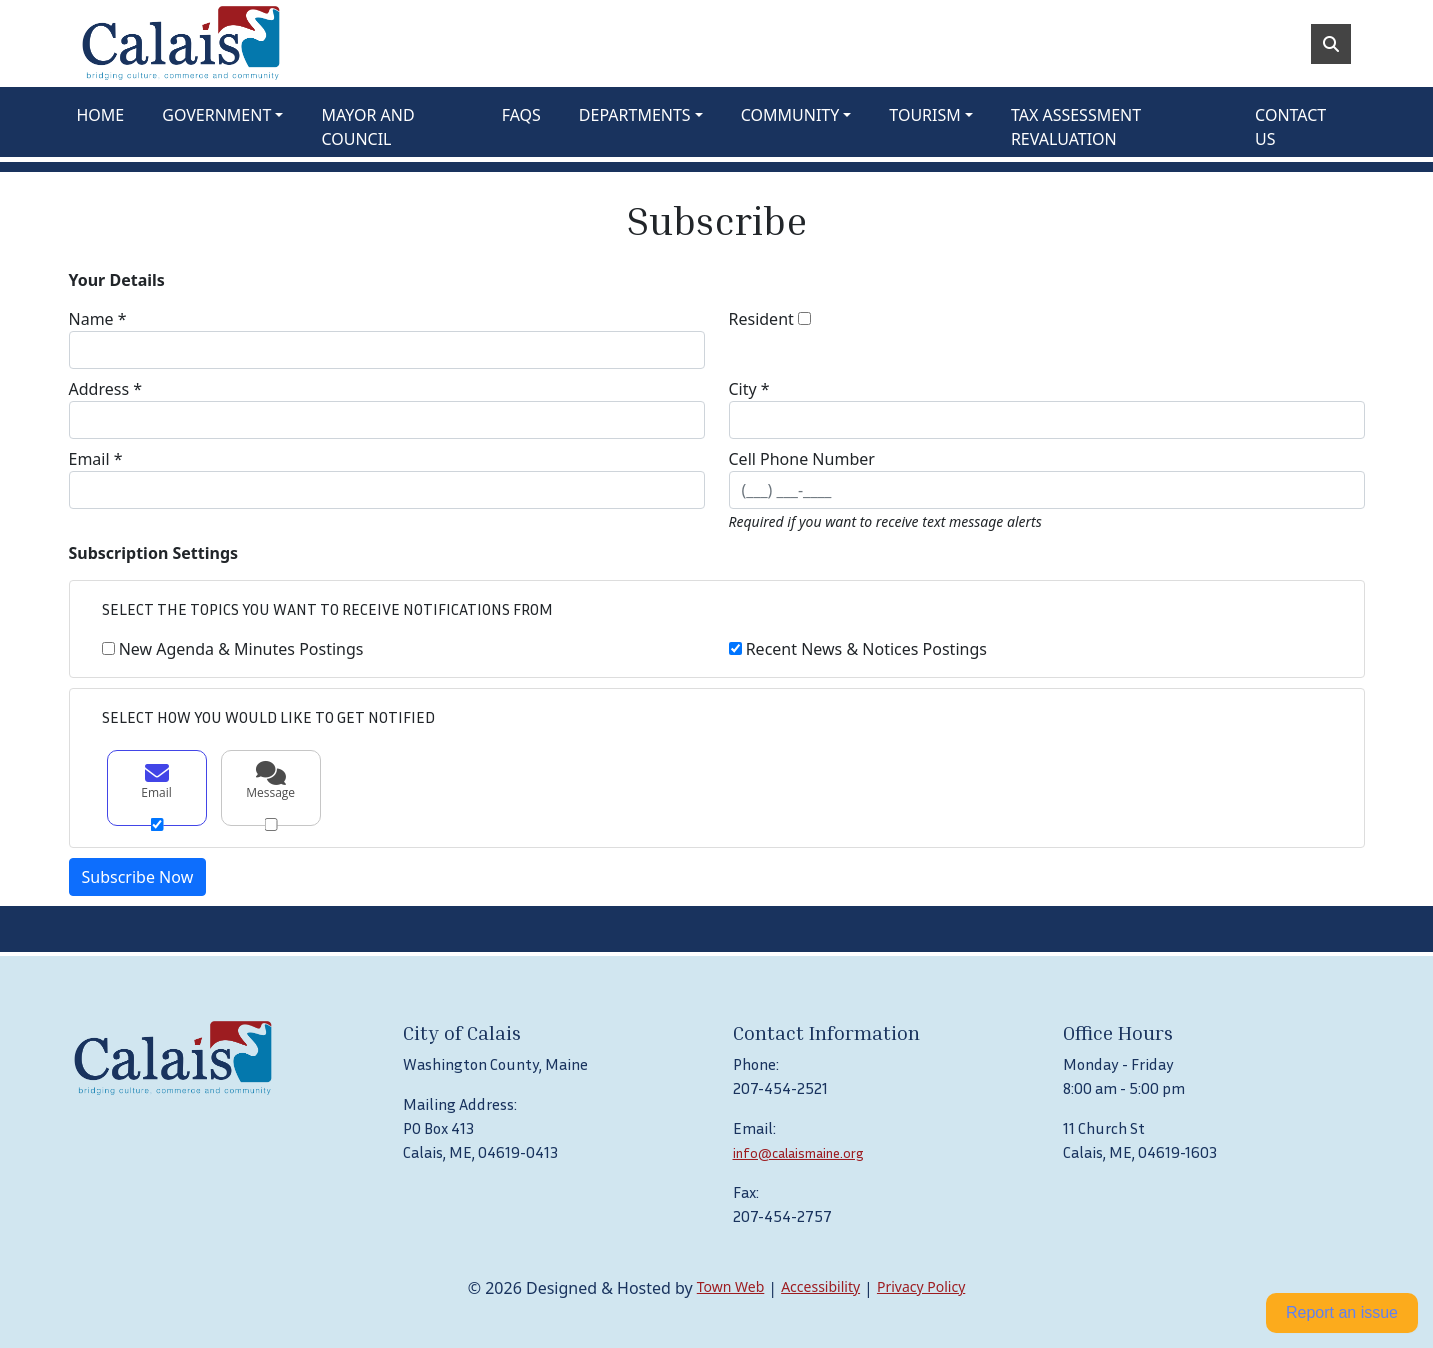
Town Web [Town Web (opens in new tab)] (731, 1286)
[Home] (181, 43)
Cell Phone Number (802, 459)
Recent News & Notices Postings (866, 649)
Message (271, 781)
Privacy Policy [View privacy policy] (921, 1286)
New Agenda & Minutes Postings (241, 649)
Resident (761, 319)
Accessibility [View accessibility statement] (820, 1286)
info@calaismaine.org (798, 1152)
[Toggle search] (1331, 44)
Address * (106, 389)
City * (749, 389)
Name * (98, 319)
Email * (96, 459)
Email (157, 781)
